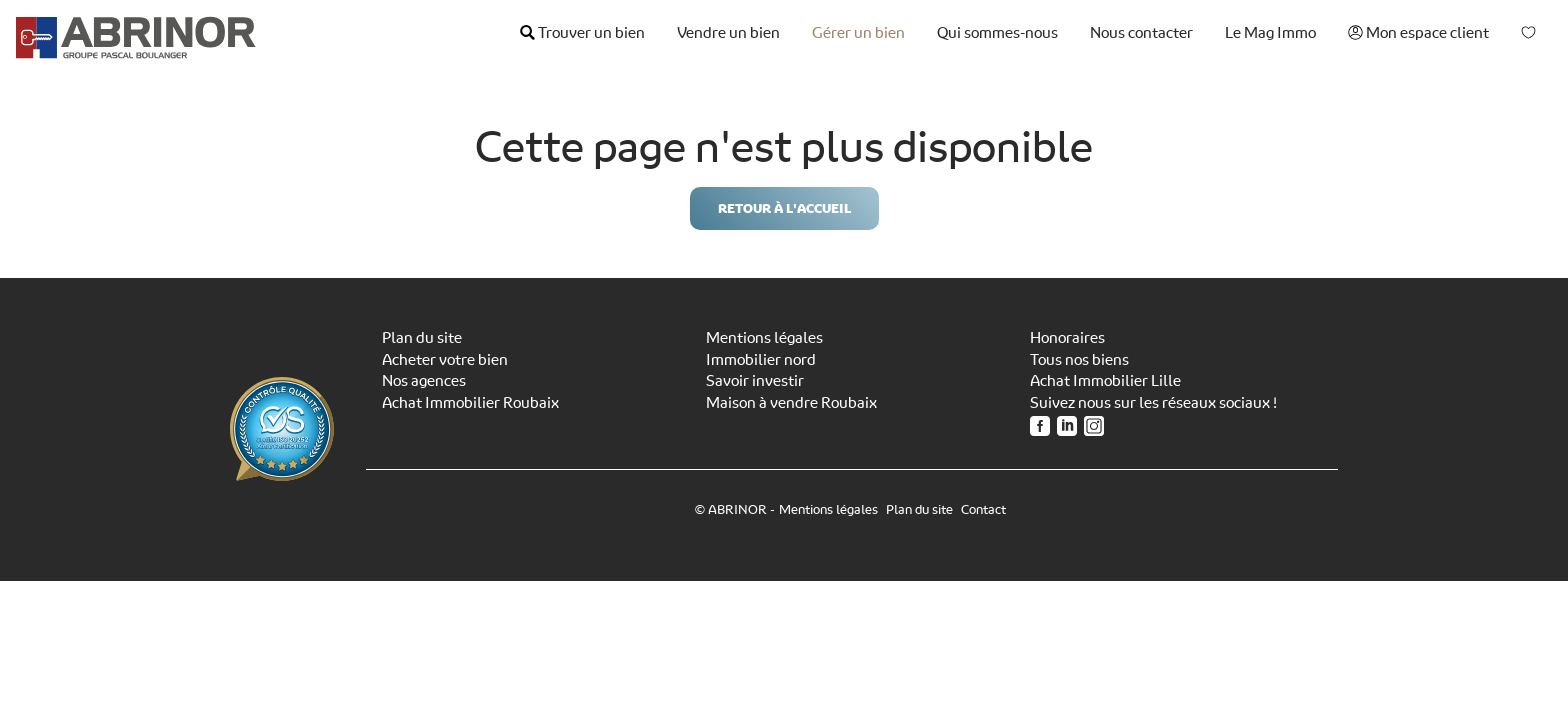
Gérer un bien (858, 33)
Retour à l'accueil (784, 208)
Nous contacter (1141, 33)
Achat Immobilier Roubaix (470, 403)
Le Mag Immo (1270, 33)
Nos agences (424, 381)
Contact (983, 509)
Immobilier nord (761, 360)
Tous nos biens (1079, 360)
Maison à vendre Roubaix (791, 403)
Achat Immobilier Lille (1105, 381)
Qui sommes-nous (997, 33)
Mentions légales (764, 338)
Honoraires (1067, 338)
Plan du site (422, 338)
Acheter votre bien (445, 360)
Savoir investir (755, 381)
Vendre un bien (728, 33)
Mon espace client (1418, 33)
